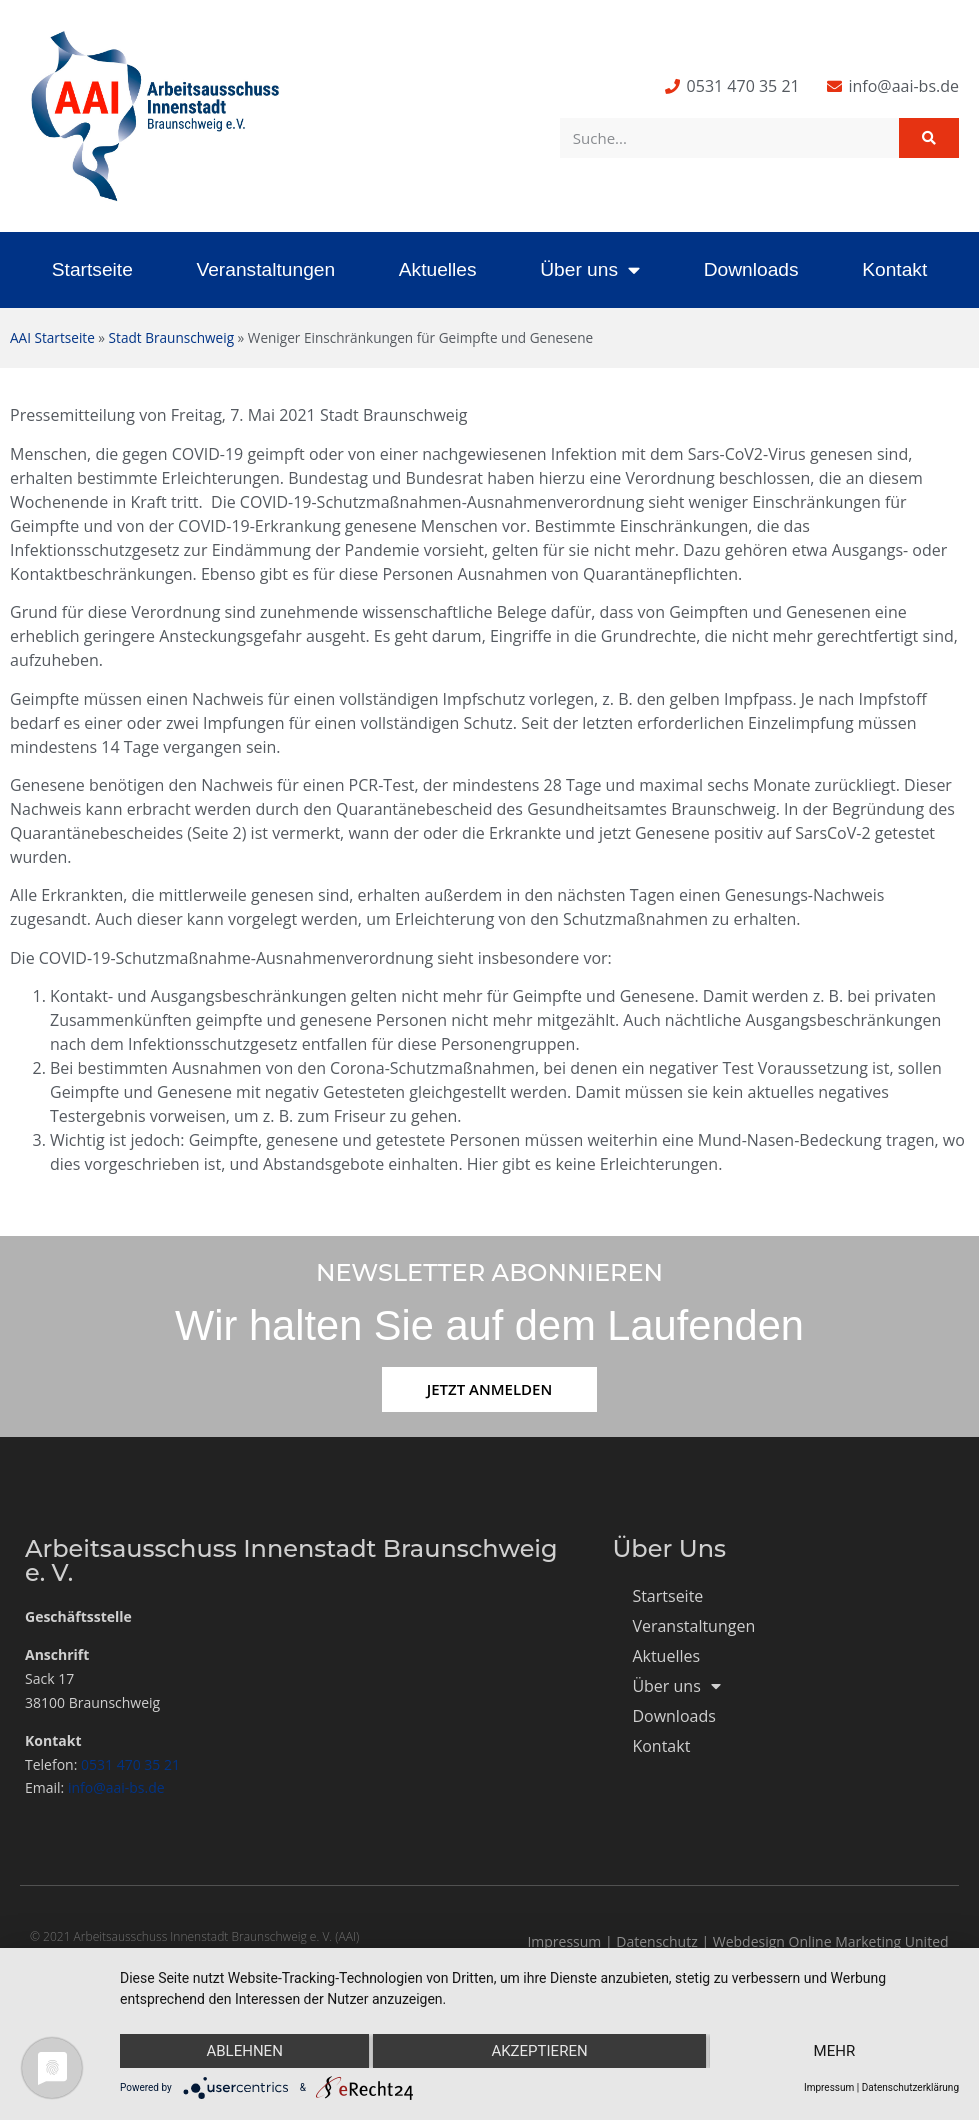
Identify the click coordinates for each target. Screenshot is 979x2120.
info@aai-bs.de (116, 1787)
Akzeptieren (539, 2051)
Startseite (92, 269)
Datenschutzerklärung (910, 2087)
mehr (835, 2051)
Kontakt (894, 269)
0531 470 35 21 (130, 1764)
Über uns (590, 269)
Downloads (751, 269)
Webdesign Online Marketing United (831, 1941)
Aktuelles (438, 269)
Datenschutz (656, 1941)
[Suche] (929, 138)
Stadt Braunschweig (171, 337)
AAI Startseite (52, 337)
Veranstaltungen (265, 269)
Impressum (564, 1941)
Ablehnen (244, 2051)
